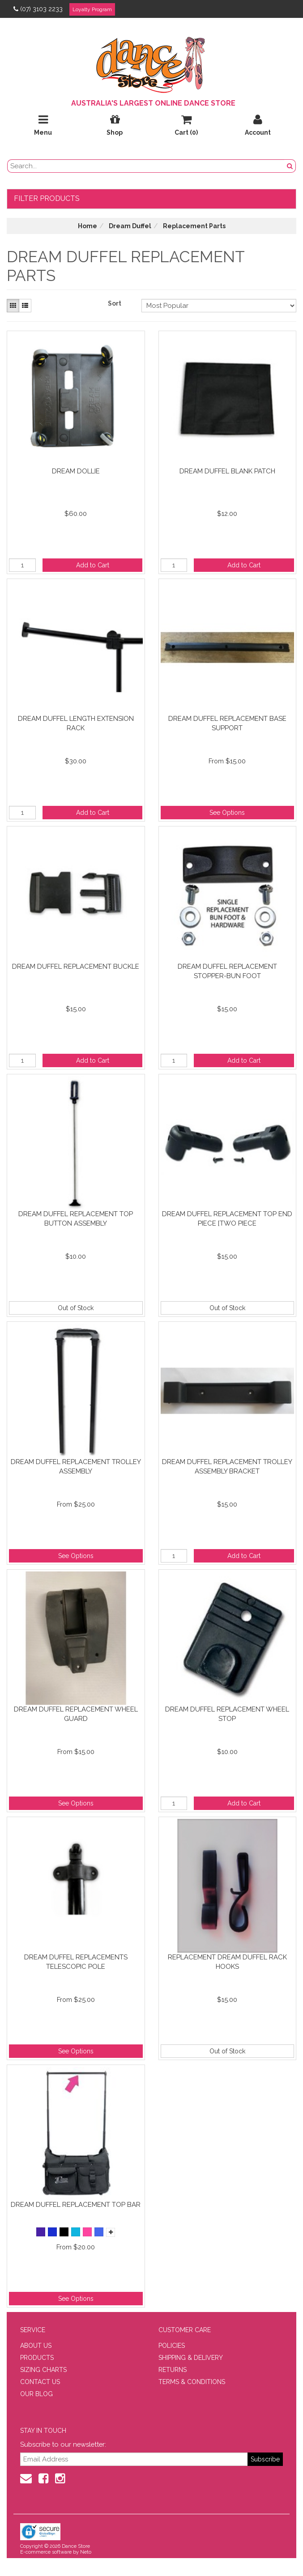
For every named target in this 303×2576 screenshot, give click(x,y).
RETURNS (172, 2369)
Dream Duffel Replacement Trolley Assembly (76, 1466)
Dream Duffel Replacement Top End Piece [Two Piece (227, 1218)
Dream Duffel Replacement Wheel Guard (76, 1714)
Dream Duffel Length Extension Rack (76, 723)
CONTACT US (40, 2381)
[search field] (146, 166)
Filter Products (47, 198)
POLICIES (171, 2345)
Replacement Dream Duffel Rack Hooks (227, 1962)
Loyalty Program (92, 9)
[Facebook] (43, 2478)
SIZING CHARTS (43, 2369)
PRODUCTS (37, 2357)
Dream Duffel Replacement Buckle (75, 966)
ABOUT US (35, 2345)
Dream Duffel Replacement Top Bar (76, 2205)
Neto (85, 2552)
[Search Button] (290, 166)
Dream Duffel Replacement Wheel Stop (227, 1714)
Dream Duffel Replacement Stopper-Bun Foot (227, 971)
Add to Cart (92, 565)
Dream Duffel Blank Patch (227, 471)
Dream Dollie (76, 471)
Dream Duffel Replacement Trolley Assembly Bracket (227, 1466)
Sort (114, 303)
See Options (227, 812)
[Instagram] (60, 2478)
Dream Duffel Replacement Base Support (227, 723)
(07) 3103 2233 (38, 9)
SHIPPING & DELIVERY (190, 2357)
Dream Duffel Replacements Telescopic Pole (76, 1962)
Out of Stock (76, 1307)
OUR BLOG (36, 2393)
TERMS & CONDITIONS (191, 2381)
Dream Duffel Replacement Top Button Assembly (75, 1218)
